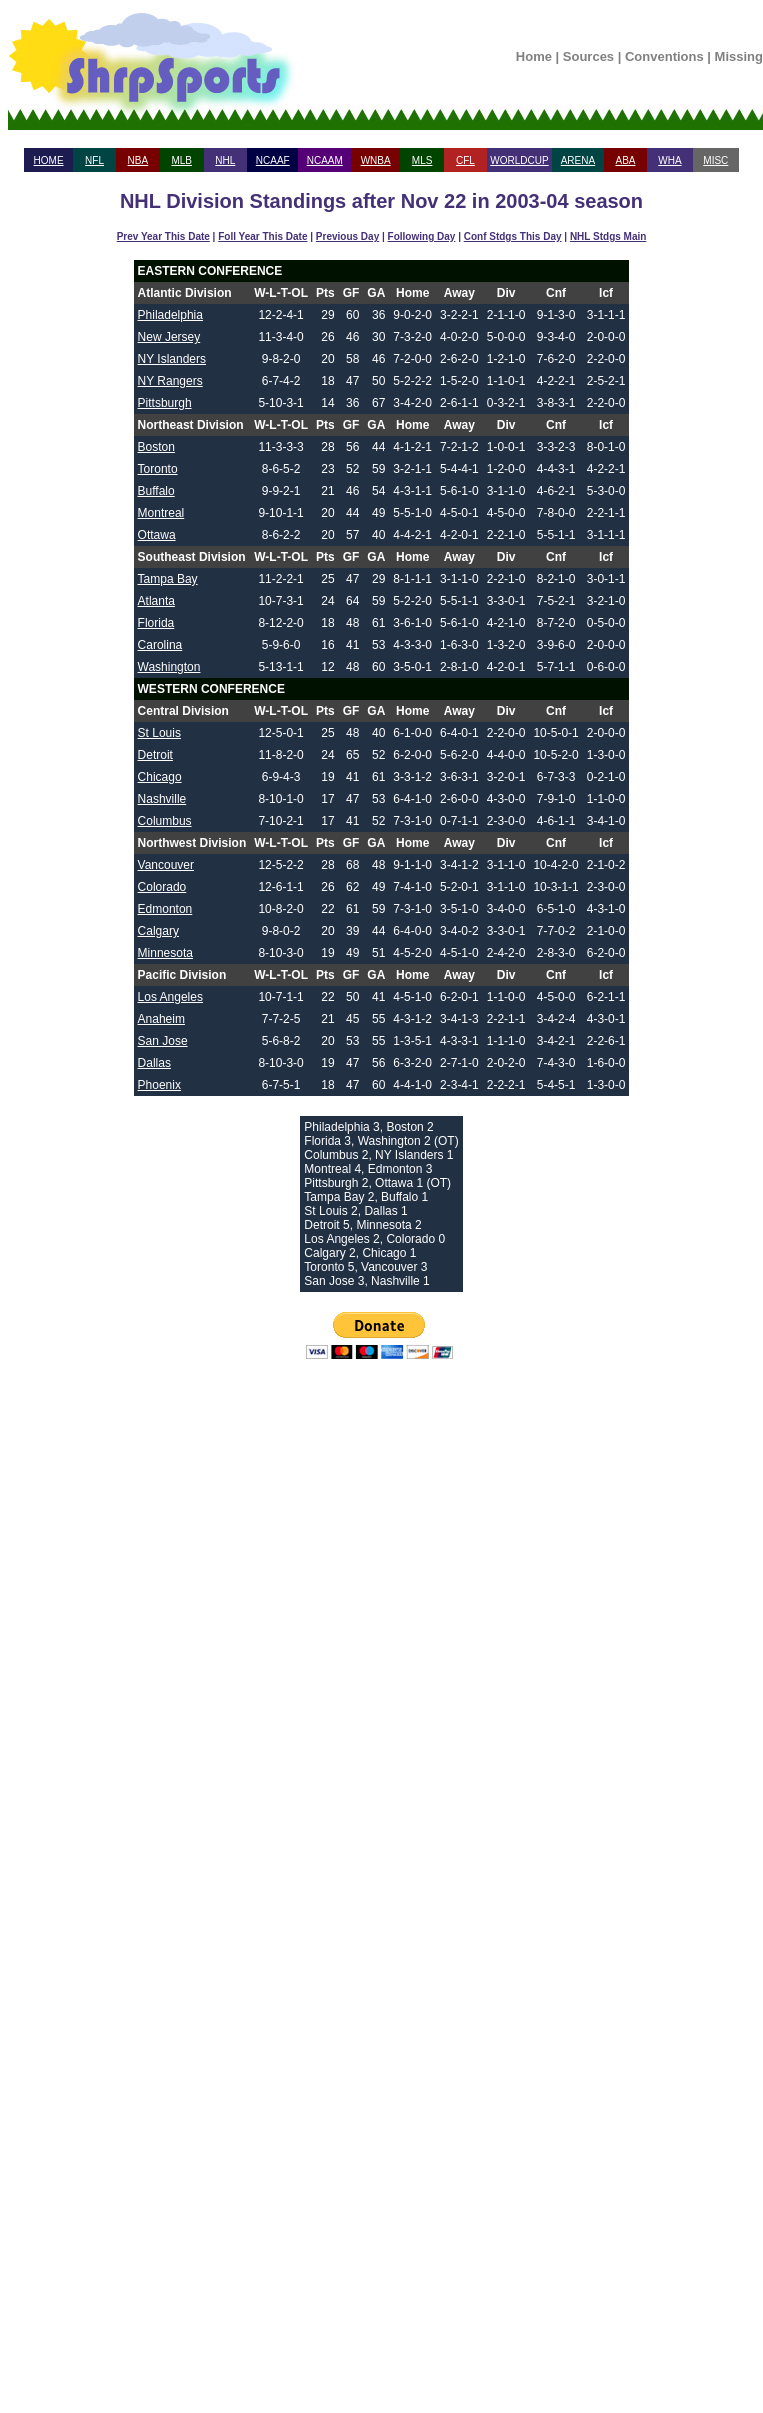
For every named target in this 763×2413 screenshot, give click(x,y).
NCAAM (325, 160)
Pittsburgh (165, 403)
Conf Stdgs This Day (513, 236)
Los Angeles (170, 997)
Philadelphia (170, 315)
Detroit (155, 755)
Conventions (664, 56)
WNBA (376, 160)
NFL (94, 160)
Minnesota (165, 953)
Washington (169, 667)
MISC (715, 160)
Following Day (422, 236)
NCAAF (273, 160)
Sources (588, 56)
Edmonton (165, 909)
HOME (49, 160)
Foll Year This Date (262, 236)
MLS (422, 160)
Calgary (158, 931)
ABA (625, 160)
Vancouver (166, 865)
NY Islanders (172, 359)
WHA (669, 160)
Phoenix (159, 1085)
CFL (465, 160)
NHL (225, 160)
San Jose (163, 1041)
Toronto (158, 469)
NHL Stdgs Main (608, 236)
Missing (739, 56)
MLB (181, 160)
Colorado (162, 887)
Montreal (161, 513)
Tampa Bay (168, 579)
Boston (156, 447)
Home (534, 56)
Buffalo (156, 491)
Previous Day (347, 236)
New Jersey (169, 337)
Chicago (160, 777)
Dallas (154, 1063)
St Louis (159, 733)
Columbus (165, 821)
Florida (156, 623)
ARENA (578, 160)
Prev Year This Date (163, 236)
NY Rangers (170, 381)
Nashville (162, 799)
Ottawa (157, 535)
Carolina (160, 645)
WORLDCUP (519, 160)
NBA (138, 160)
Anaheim (161, 1019)
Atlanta (156, 601)
